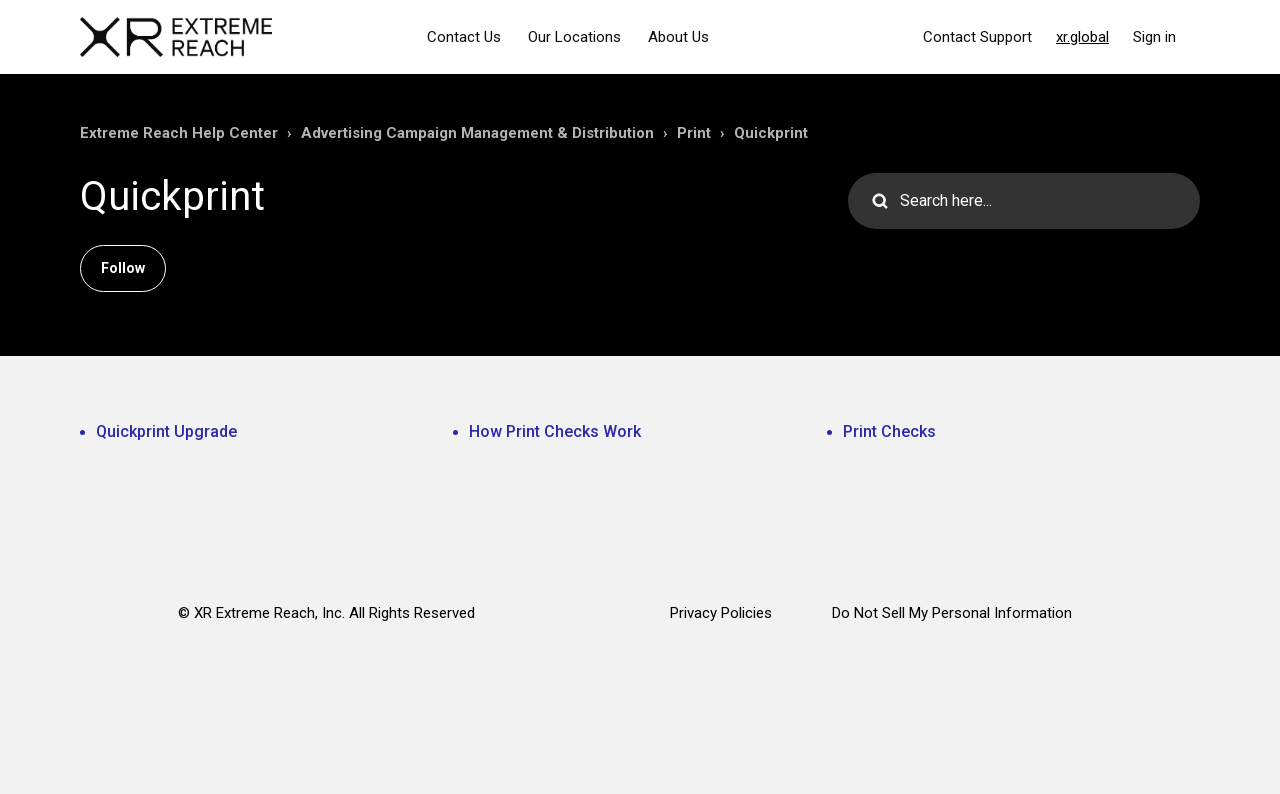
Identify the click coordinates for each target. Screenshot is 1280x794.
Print (694, 133)
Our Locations (574, 37)
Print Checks (889, 431)
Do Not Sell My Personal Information (952, 613)
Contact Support (977, 37)
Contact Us (464, 37)
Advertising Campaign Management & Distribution (477, 133)
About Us (678, 37)
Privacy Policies (721, 613)
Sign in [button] (1154, 37)
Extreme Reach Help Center (179, 133)
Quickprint (771, 133)
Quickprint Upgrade (166, 431)
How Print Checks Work (555, 431)
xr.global (1082, 37)
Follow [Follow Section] (123, 268)
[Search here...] (1024, 201)
